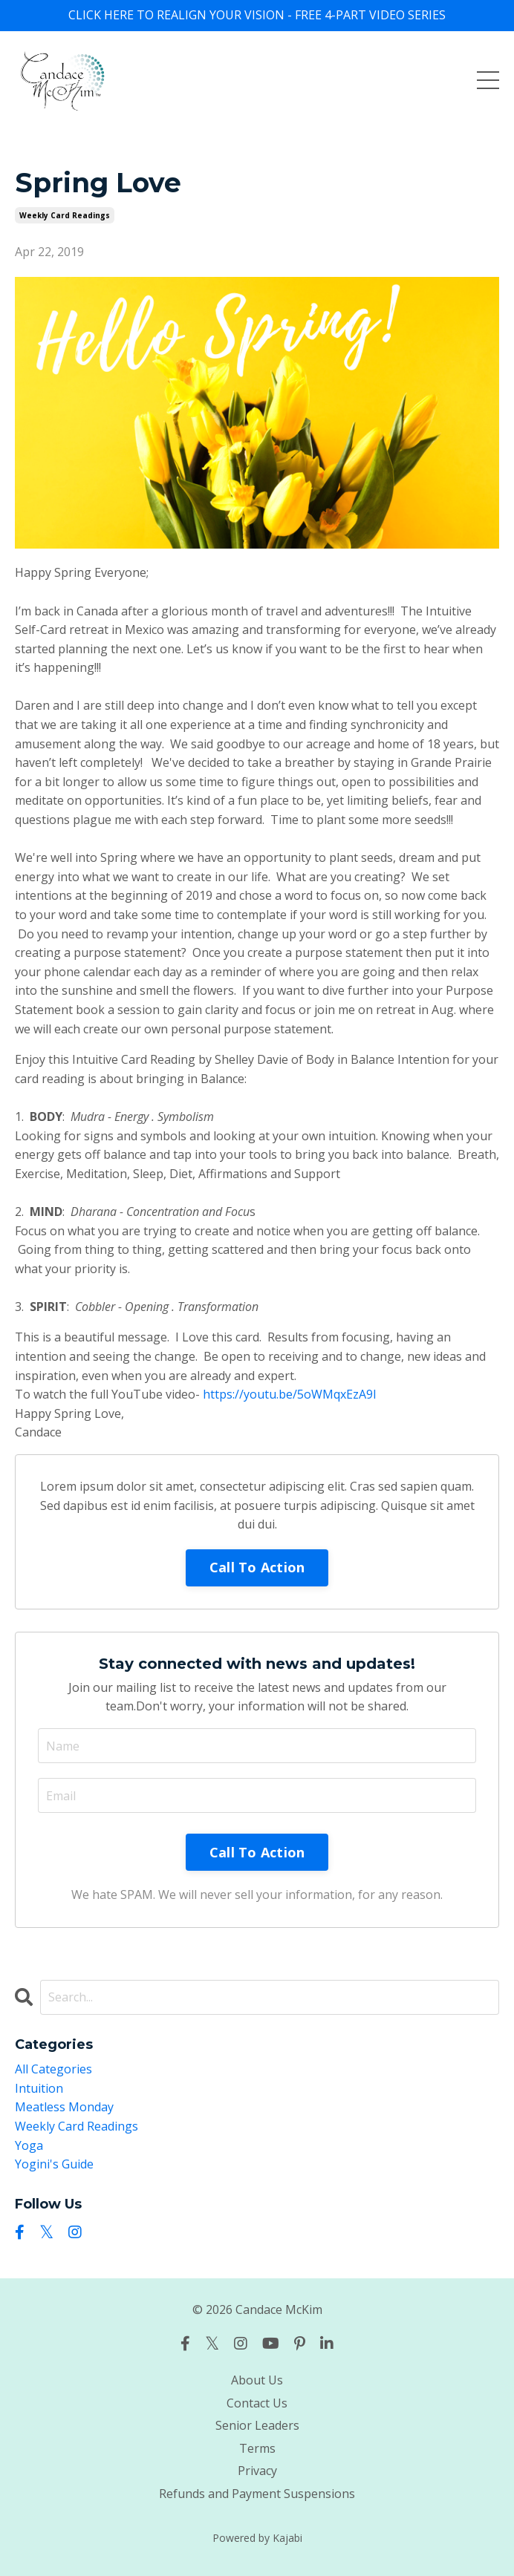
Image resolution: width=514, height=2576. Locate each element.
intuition (39, 2088)
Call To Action (257, 1567)
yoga (29, 2145)
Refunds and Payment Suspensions (257, 2493)
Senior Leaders (257, 2425)
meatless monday (64, 2107)
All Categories (53, 2069)
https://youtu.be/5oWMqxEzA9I (290, 1394)
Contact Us (257, 2403)
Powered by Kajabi (257, 2538)
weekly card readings (64, 215)
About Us (257, 2380)
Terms (257, 2448)
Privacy (257, 2470)
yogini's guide (54, 2164)
